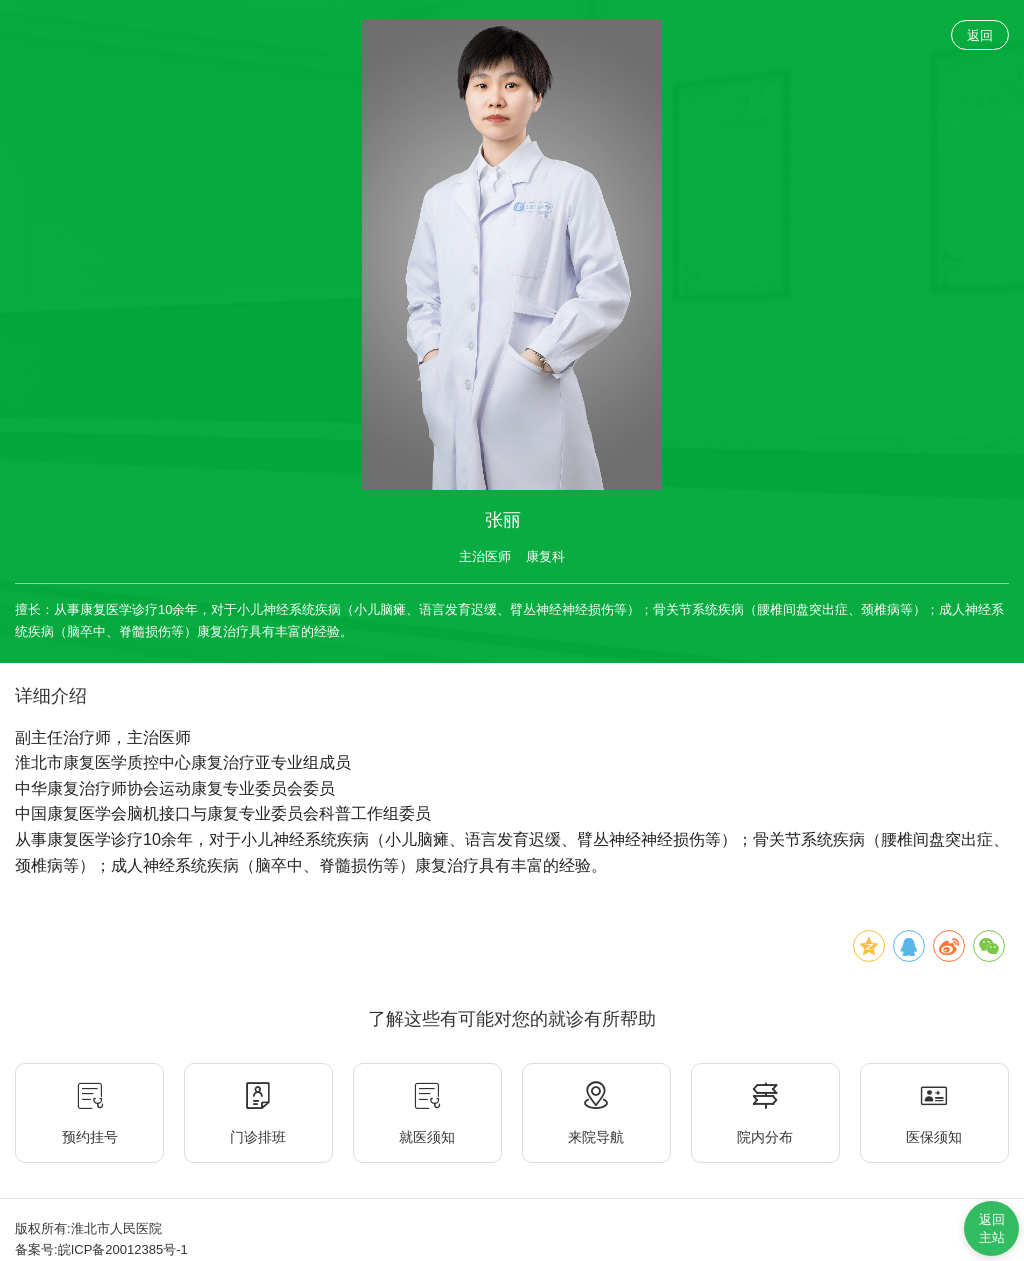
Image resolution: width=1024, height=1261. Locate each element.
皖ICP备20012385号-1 (123, 1249)
